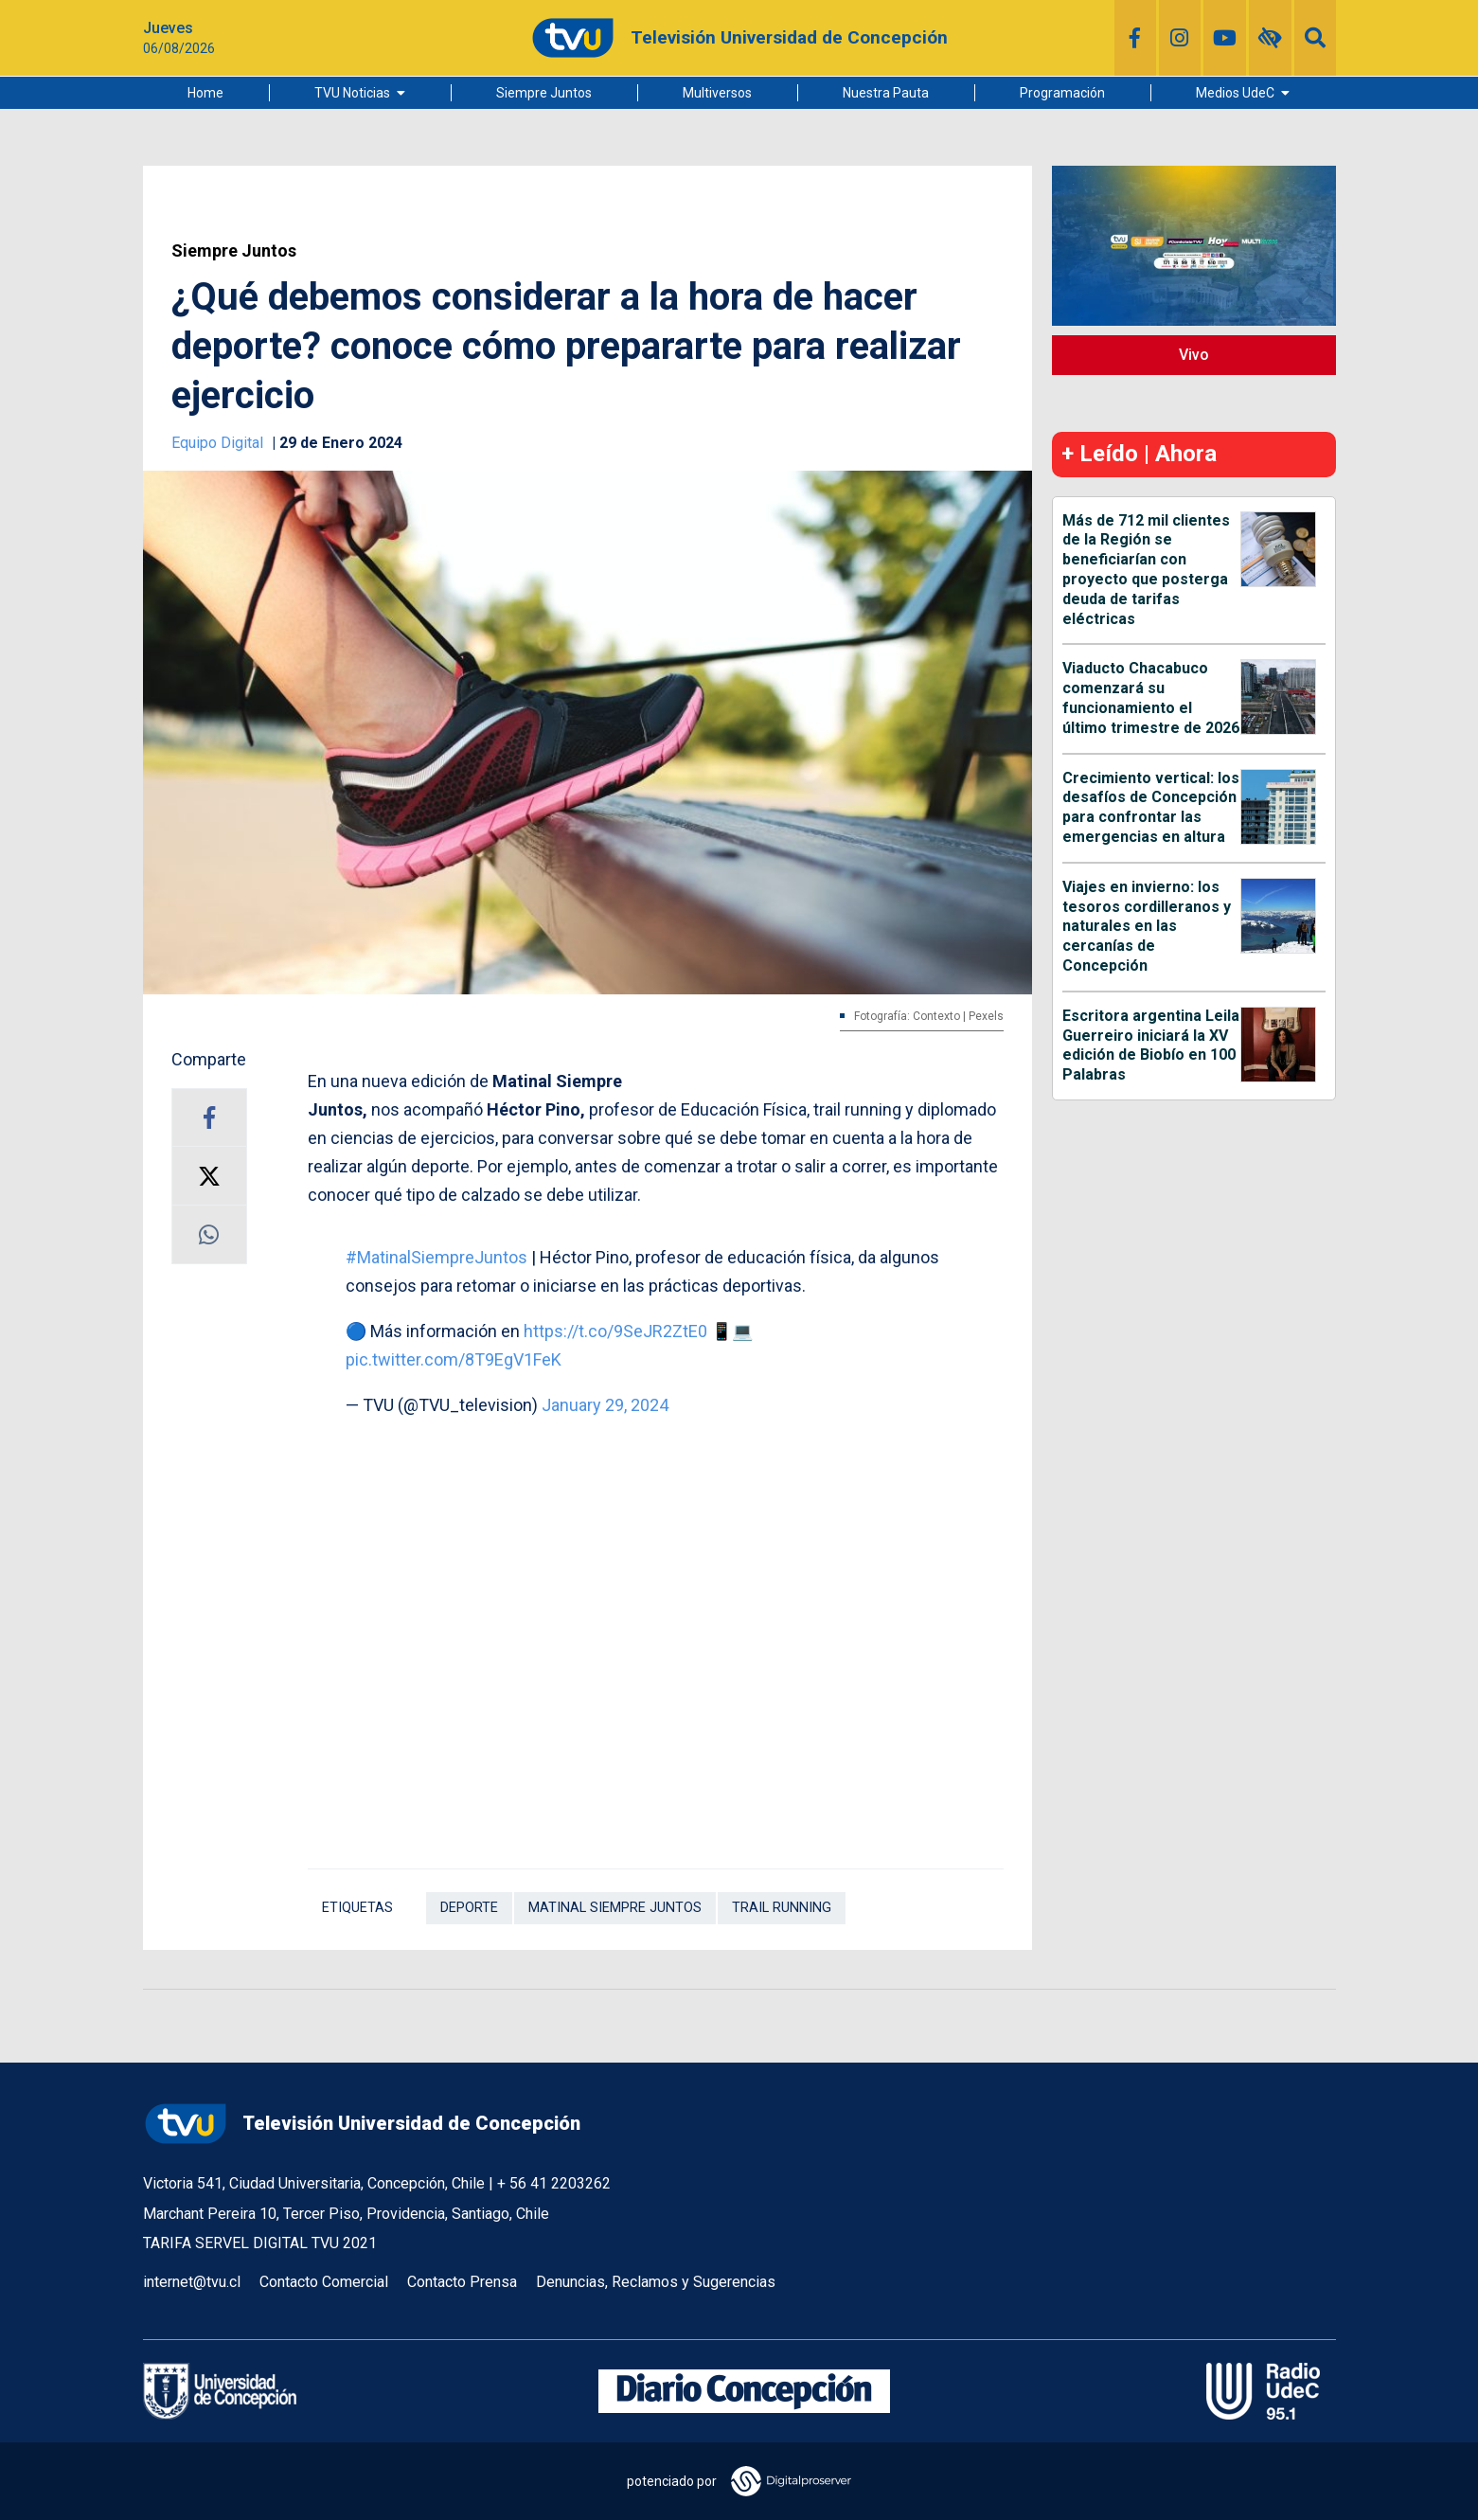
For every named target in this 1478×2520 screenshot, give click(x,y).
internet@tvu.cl (191, 2282)
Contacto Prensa (462, 2282)
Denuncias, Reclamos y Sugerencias (655, 2282)
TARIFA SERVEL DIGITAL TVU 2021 (260, 2243)
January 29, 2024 (605, 1405)
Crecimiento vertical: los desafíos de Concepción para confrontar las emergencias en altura (1150, 807)
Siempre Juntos (544, 92)
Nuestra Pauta (886, 92)
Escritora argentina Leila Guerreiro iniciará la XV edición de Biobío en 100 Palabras (1150, 1045)
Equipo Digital (219, 443)
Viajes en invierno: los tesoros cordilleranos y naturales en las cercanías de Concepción (1146, 926)
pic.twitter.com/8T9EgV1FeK (453, 1359)
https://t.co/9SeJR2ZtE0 (615, 1331)
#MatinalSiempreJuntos (436, 1257)
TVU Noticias (352, 92)
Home (205, 92)
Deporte (469, 1908)
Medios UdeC (1235, 92)
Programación (1062, 92)
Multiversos (717, 92)
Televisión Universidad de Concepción (361, 2123)
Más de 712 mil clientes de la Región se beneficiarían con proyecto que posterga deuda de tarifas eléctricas (1146, 569)
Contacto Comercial (323, 2282)
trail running (781, 1908)
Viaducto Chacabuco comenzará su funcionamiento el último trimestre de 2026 (1150, 697)
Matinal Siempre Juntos (615, 1908)
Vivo (1194, 355)
